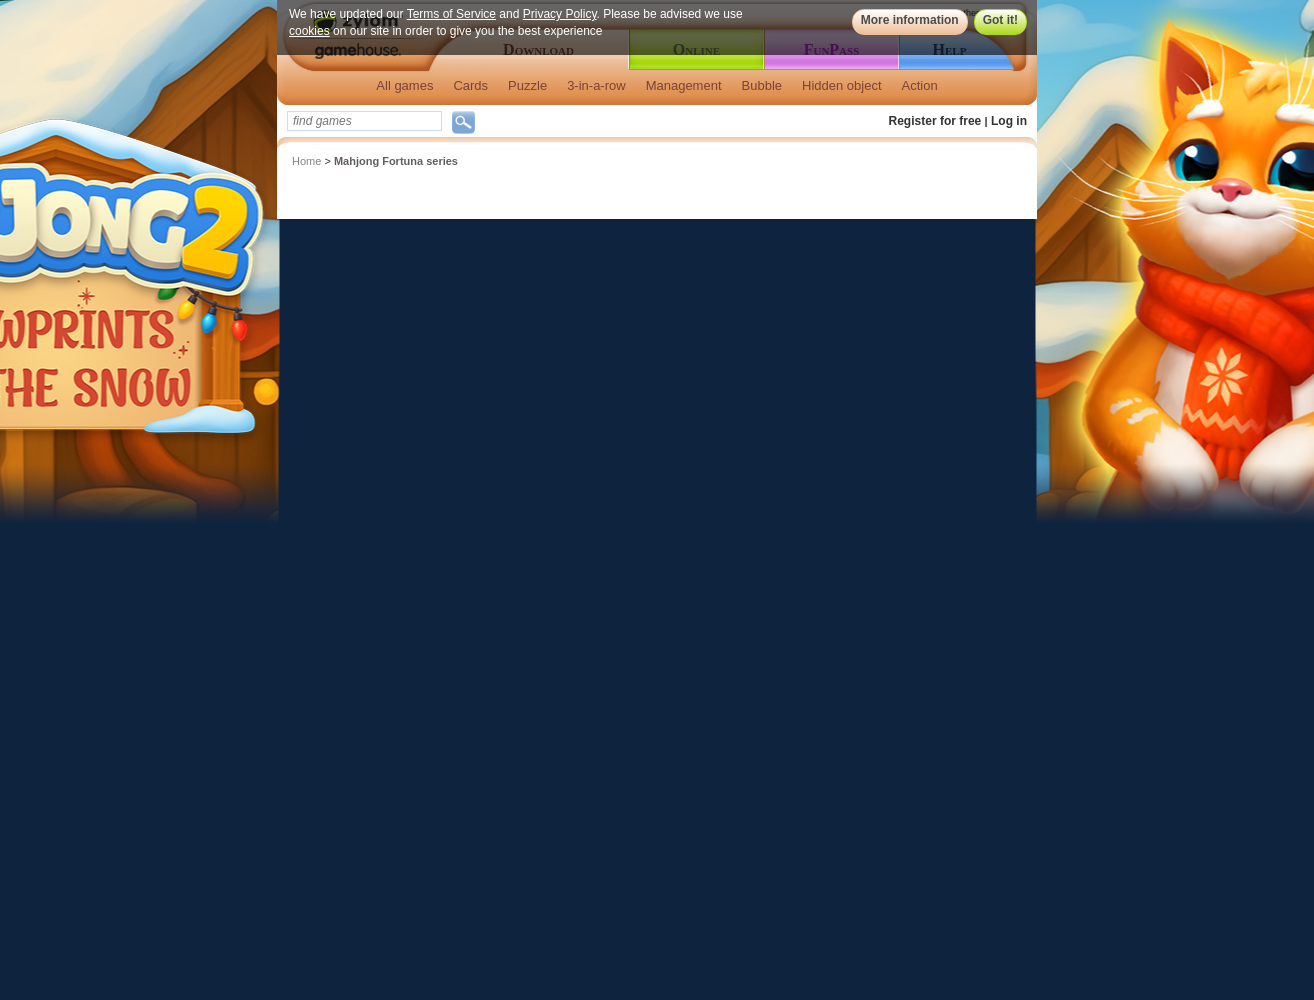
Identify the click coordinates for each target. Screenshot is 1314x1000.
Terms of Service (451, 14)
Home (306, 161)
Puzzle (527, 85)
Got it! (1000, 20)
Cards (470, 85)
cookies (309, 31)
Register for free (935, 121)
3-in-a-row (596, 85)
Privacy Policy (560, 14)
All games (404, 85)
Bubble (762, 85)
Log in (1009, 121)
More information (910, 20)
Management (684, 85)
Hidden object (842, 85)
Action (920, 85)
